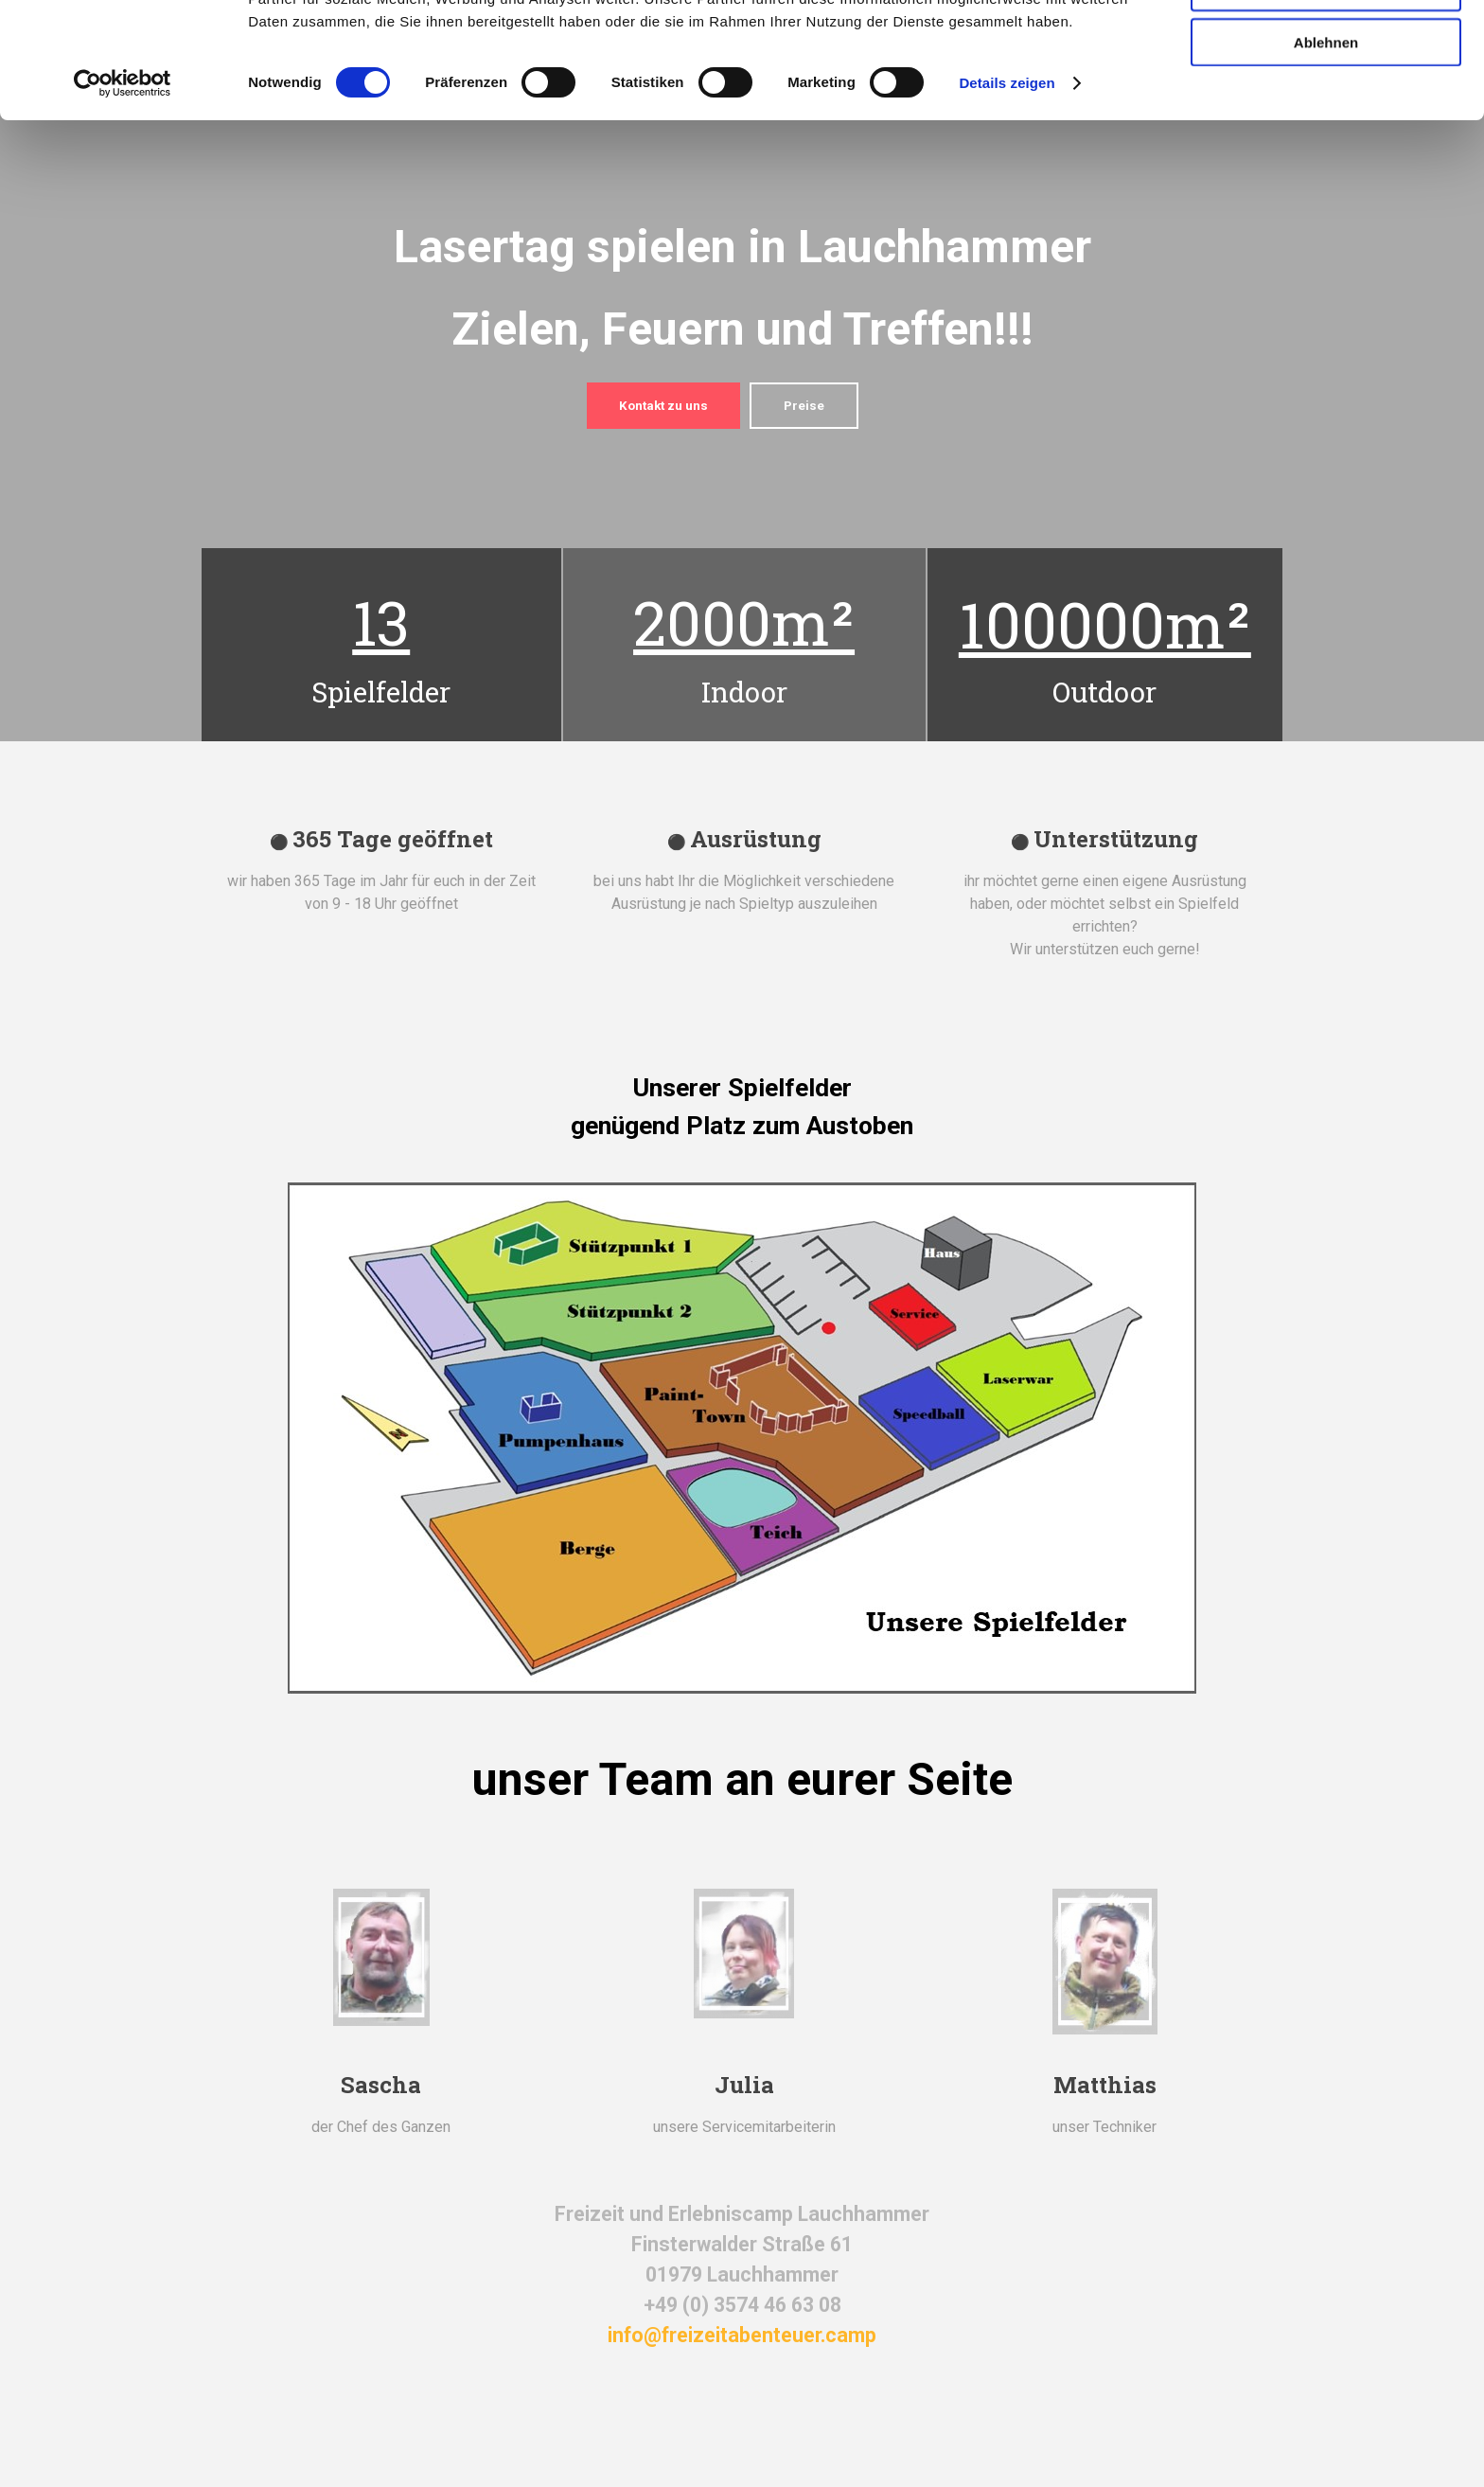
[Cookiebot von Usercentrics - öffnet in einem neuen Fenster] (122, 199)
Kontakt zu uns (663, 406)
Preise (804, 406)
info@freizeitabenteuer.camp (742, 2335)
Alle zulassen (1325, 47)
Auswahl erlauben (1326, 103)
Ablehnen (1326, 158)
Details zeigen (1006, 198)
